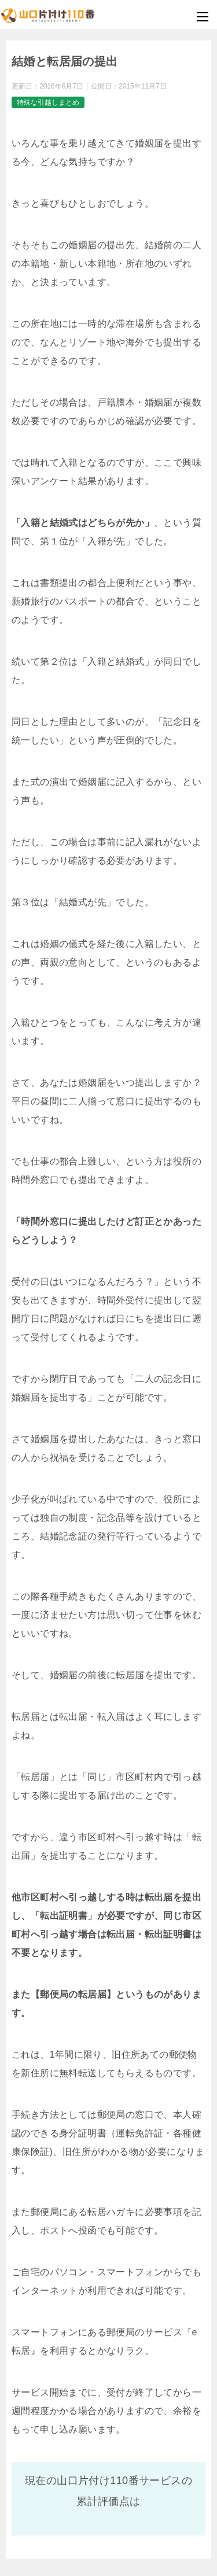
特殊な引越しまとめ (48, 102)
